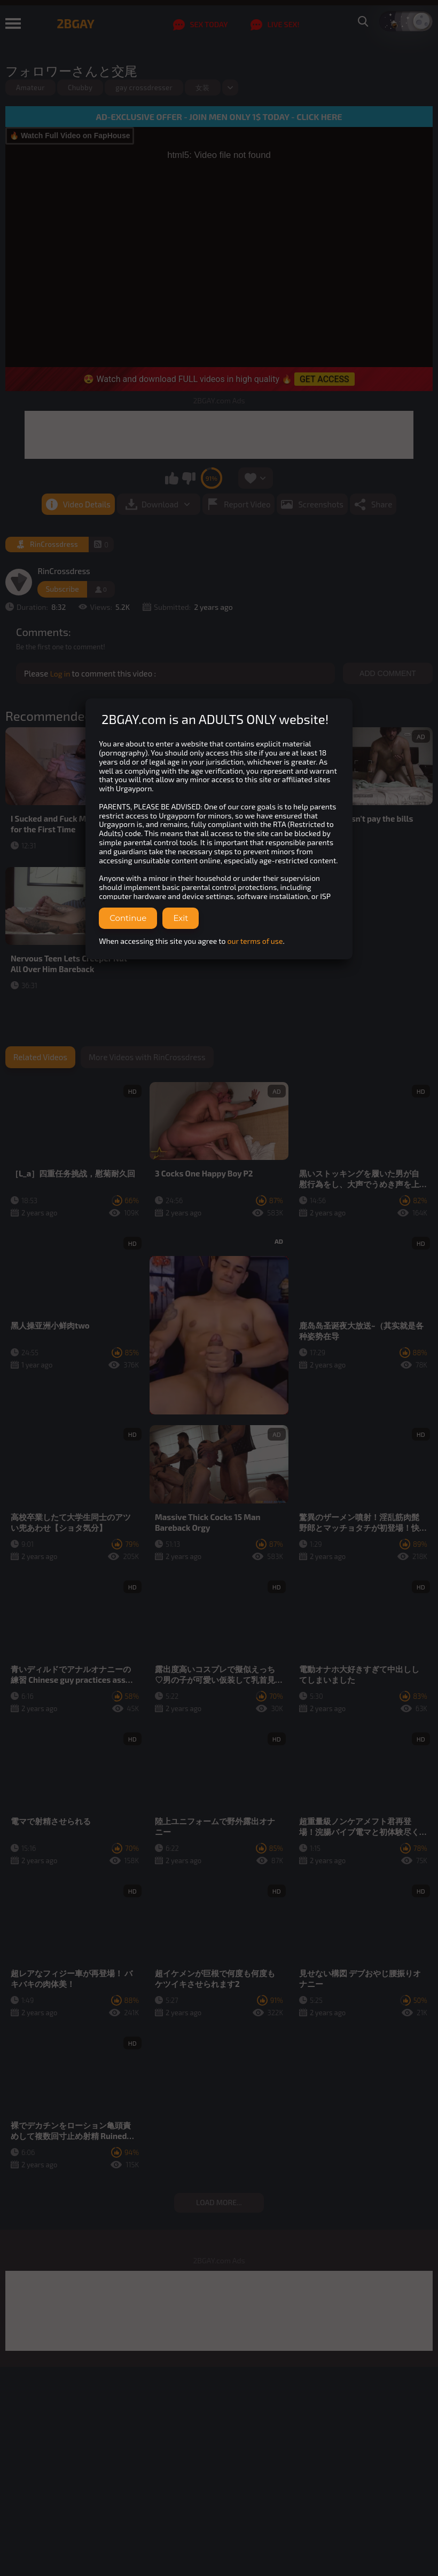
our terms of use (255, 940)
